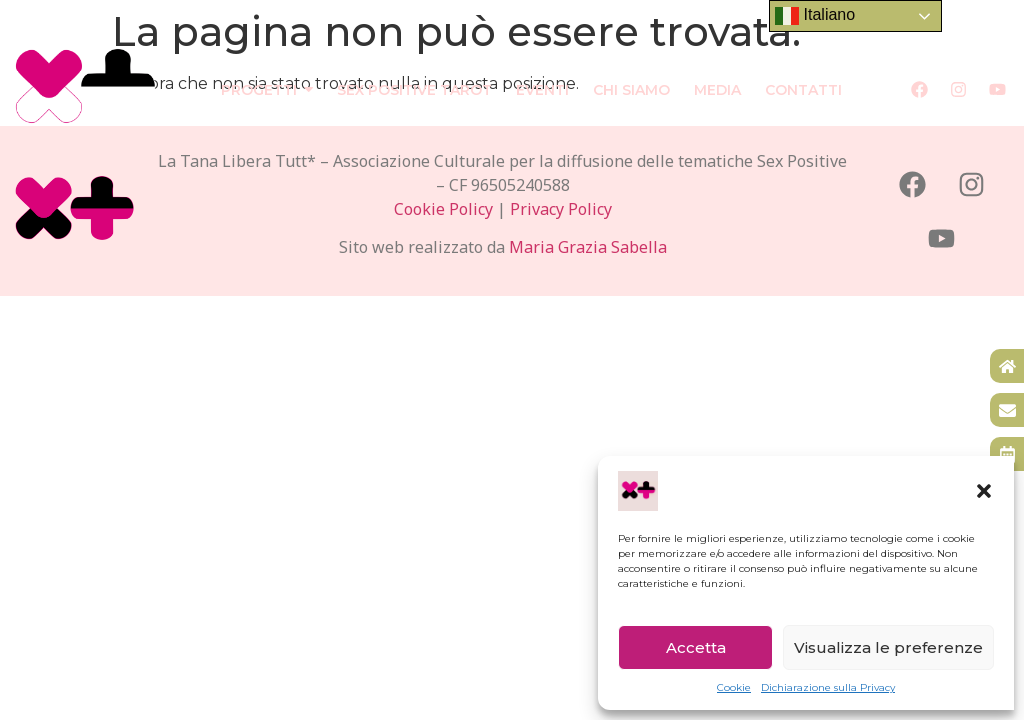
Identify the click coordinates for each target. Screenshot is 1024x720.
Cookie (734, 687)
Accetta (696, 647)
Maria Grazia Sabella (588, 247)
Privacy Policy (561, 209)
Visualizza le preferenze (888, 647)
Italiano (815, 16)
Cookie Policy (443, 209)
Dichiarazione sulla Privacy (828, 687)
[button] (984, 491)
